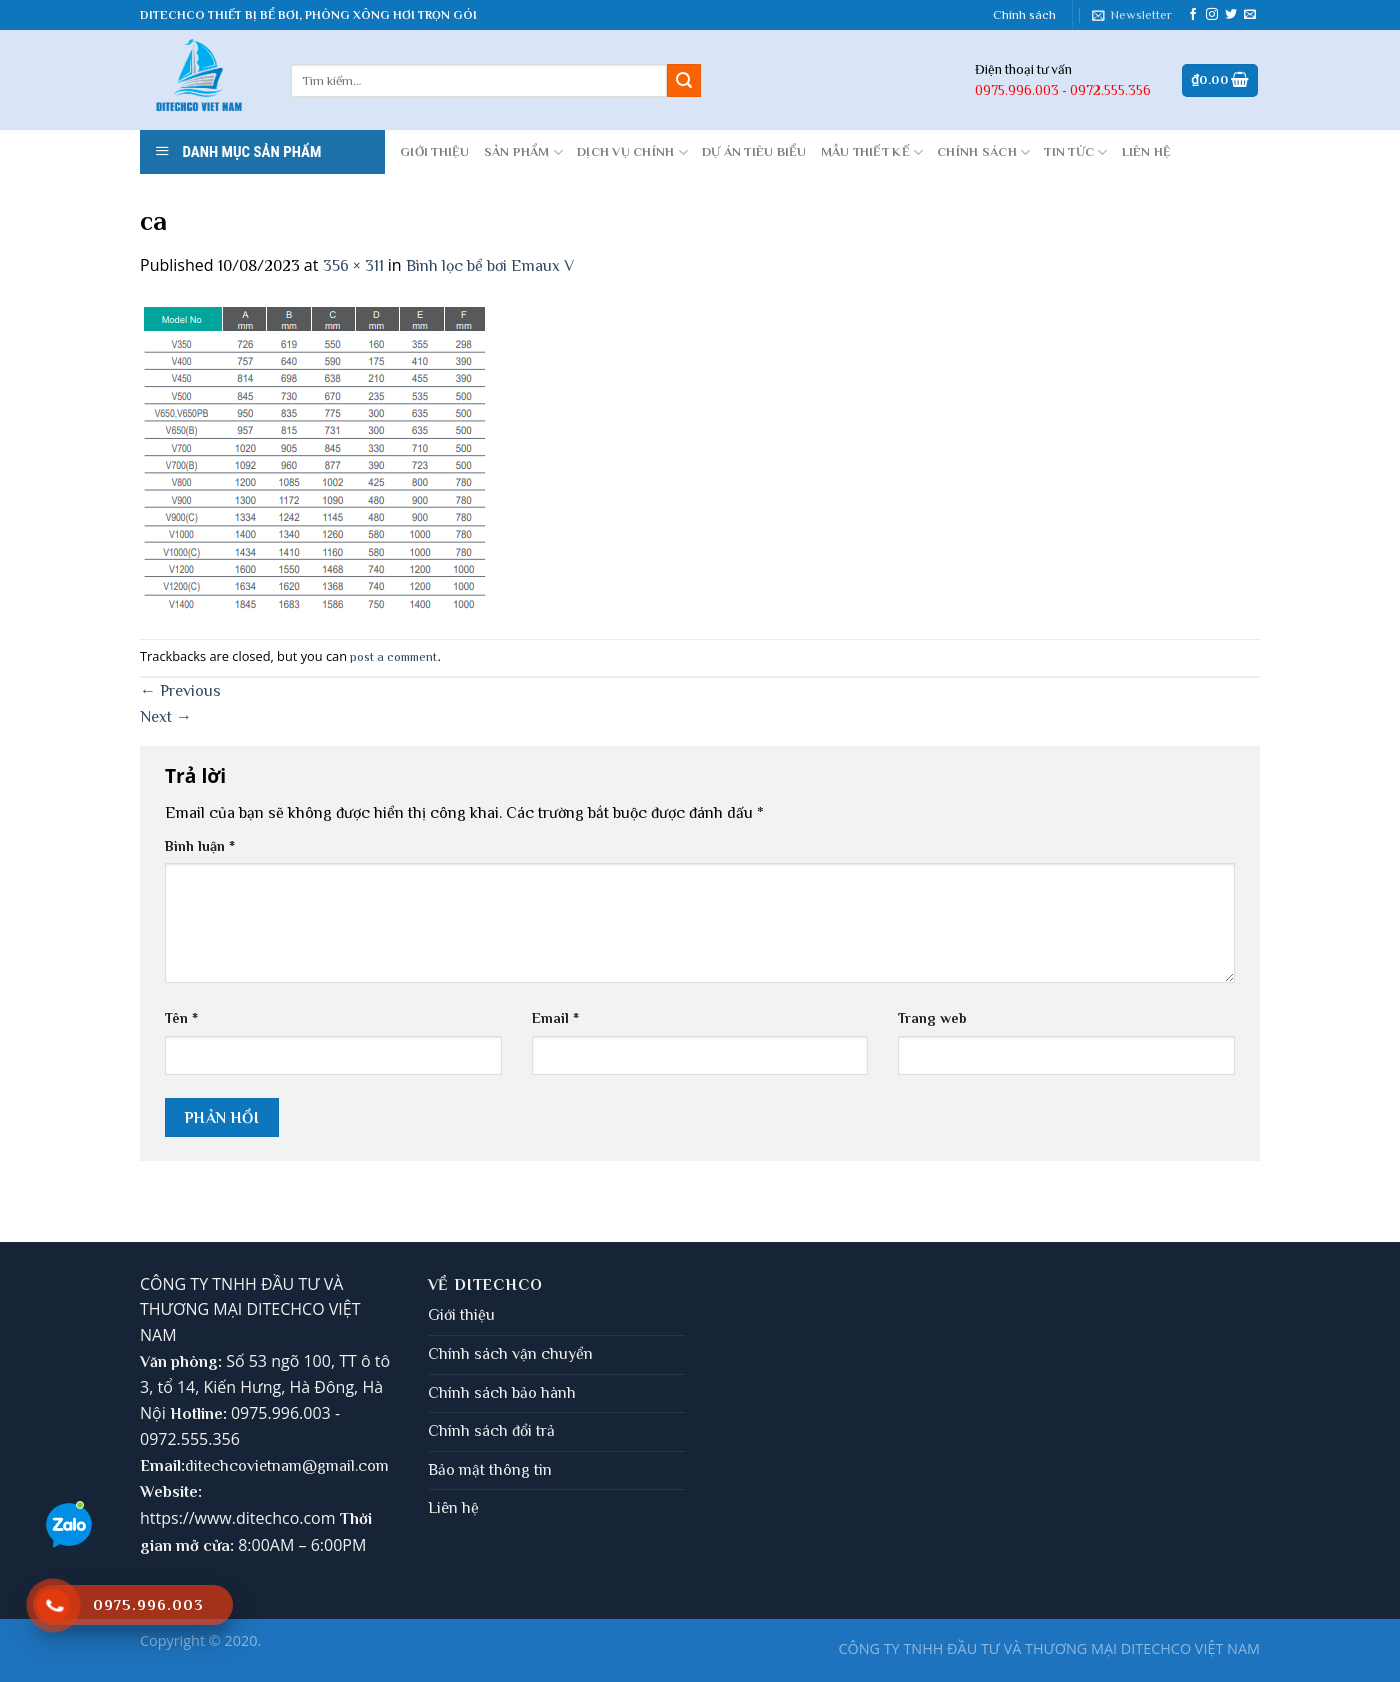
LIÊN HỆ (1147, 151)
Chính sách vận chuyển (510, 1354)
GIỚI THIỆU (435, 151)
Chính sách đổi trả (491, 1431)
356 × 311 (353, 266)
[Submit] (684, 81)
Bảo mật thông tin (490, 1470)
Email (555, 1018)
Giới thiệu (461, 1315)
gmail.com (353, 1466)
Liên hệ (453, 1508)
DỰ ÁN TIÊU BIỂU (754, 151)
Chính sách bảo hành (502, 1393)
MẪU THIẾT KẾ (872, 152)
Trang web (932, 1018)
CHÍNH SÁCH (983, 152)
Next (166, 717)
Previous (180, 691)
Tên (181, 1018)
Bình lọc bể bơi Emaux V (490, 266)
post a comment (393, 656)
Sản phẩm (524, 152)
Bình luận (200, 846)
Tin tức (1075, 152)
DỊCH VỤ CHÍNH (632, 152)
